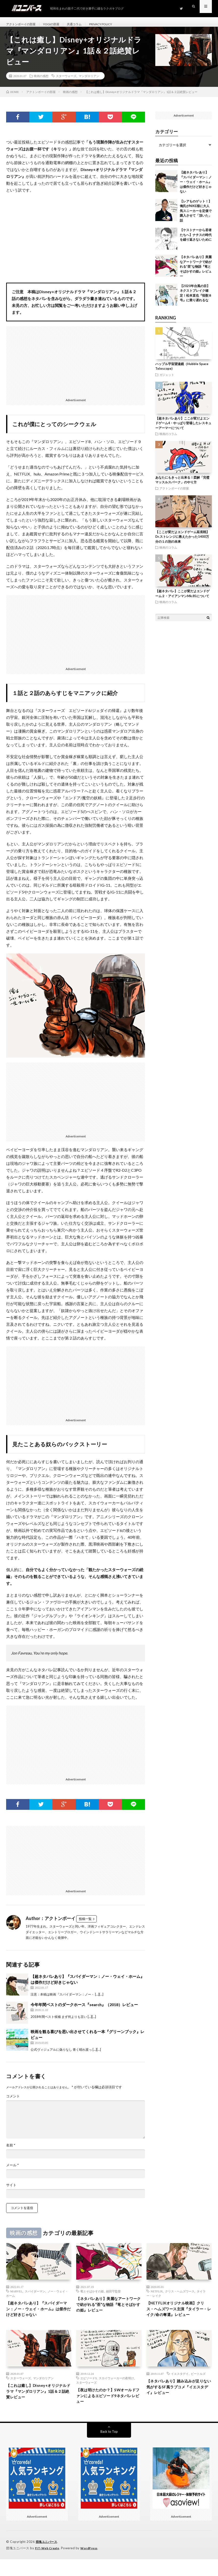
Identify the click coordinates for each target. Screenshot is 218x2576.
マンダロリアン (89, 81)
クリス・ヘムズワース (179, 2296)
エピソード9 (88, 2392)
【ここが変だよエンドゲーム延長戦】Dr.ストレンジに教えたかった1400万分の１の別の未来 (182, 542)
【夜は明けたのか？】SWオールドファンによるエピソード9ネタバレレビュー (107, 2411)
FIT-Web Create (48, 2565)
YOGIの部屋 (57, 24)
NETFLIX (157, 2296)
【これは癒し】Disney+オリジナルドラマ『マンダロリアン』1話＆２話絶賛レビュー (38, 2407)
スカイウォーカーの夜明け (116, 2392)
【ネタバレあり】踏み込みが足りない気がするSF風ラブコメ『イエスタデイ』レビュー (178, 2402)
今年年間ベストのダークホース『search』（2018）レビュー (84, 2010)
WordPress (92, 2565)
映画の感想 (41, 81)
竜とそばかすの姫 (92, 2296)
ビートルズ (198, 2388)
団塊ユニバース (47, 2559)
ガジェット (166, 379)
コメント (13, 2101)
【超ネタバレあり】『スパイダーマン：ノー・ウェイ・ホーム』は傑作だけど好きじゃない (196, 187)
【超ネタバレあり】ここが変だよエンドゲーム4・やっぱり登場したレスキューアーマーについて (183, 428)
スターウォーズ (66, 81)
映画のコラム (168, 439)
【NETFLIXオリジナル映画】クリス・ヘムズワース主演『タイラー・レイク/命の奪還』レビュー (178, 2318)
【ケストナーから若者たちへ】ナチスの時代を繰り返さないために (196, 240)
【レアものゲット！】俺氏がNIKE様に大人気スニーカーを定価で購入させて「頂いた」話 (196, 216)
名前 (10, 2150)
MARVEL (16, 2296)
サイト (11, 2190)
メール (12, 2170)
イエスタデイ (180, 2388)
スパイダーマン (35, 2296)
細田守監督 (113, 2296)
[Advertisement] (76, 366)
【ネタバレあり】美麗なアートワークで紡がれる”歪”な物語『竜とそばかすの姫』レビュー (196, 271)
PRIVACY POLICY (113, 24)
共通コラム (83, 24)
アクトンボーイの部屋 (23, 24)
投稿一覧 (85, 1924)
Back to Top (109, 2448)
